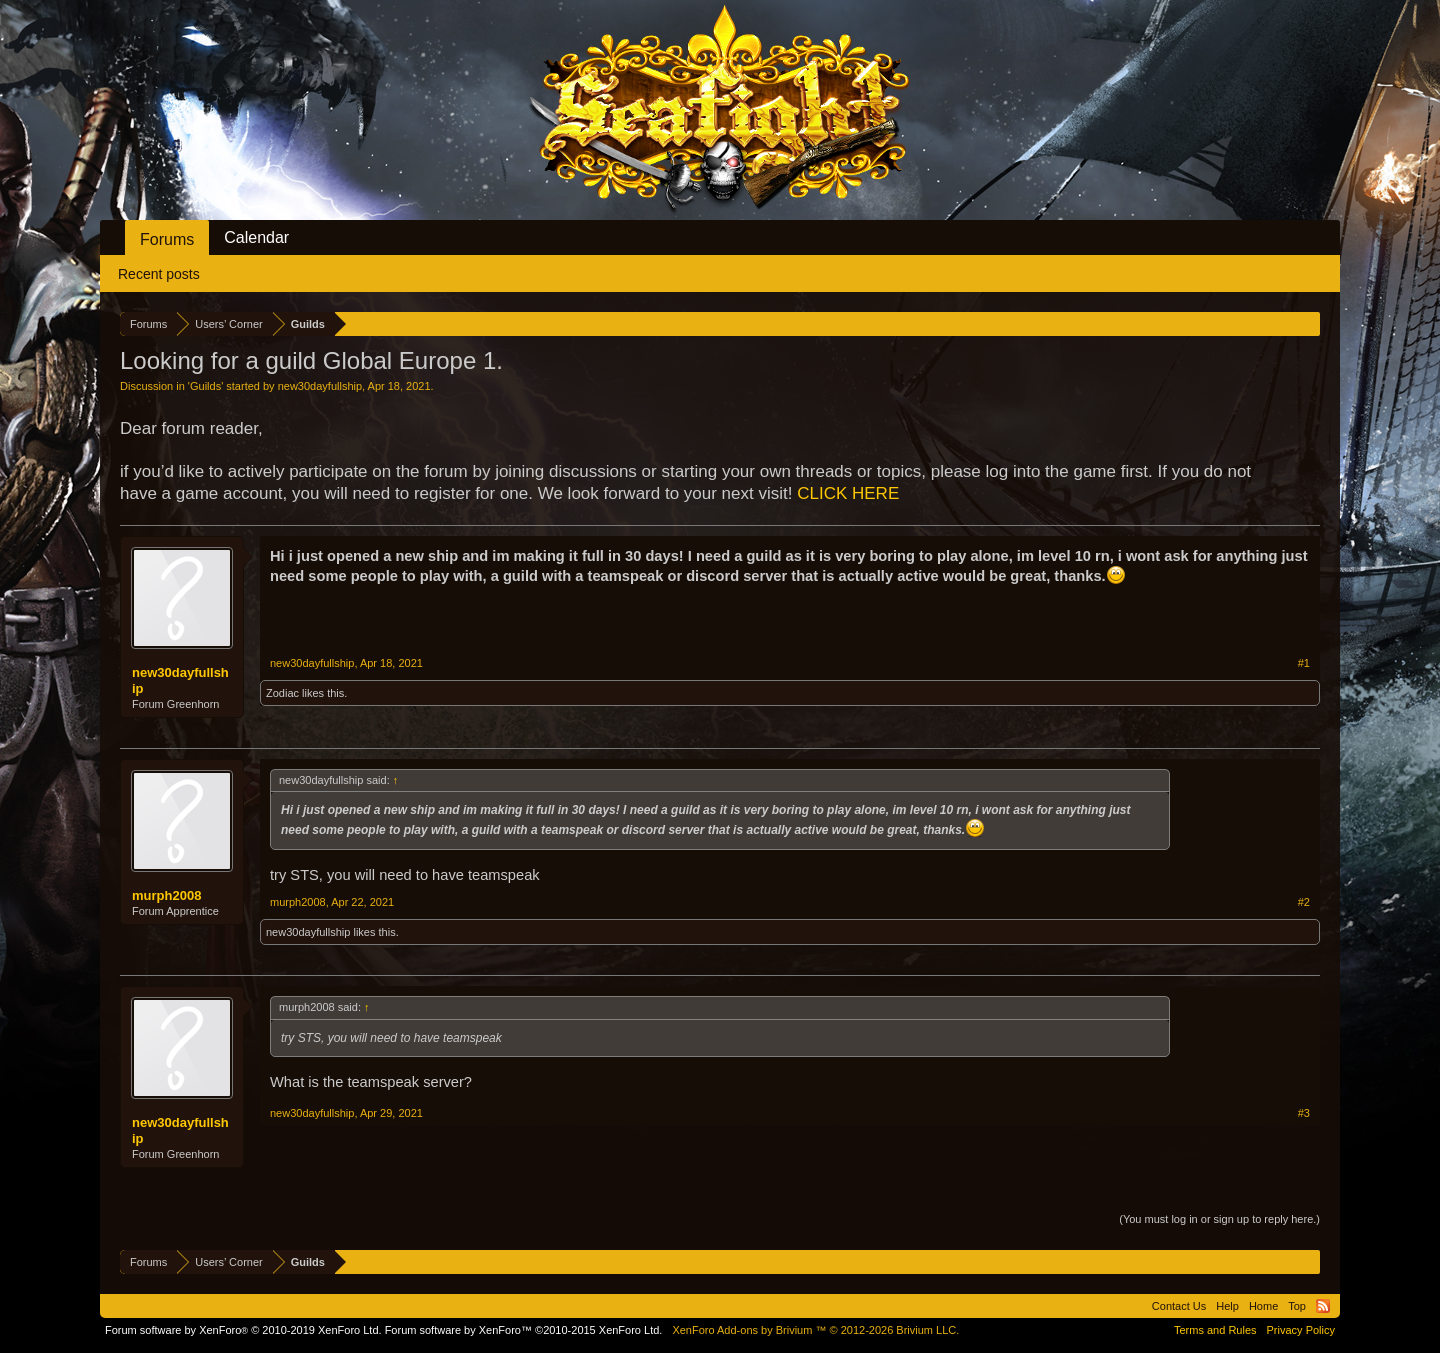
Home (1263, 1306)
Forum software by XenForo (243, 1330)
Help (1227, 1306)
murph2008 (166, 895)
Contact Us (1179, 1306)
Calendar (256, 237)
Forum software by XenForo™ (524, 1330)
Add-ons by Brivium (815, 1330)
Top (1297, 1306)
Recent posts (159, 274)
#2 (1304, 902)
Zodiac (282, 693)
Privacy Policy (1301, 1330)
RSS (1323, 1306)
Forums (167, 239)
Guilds (205, 386)
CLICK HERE (848, 493)
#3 (1304, 1113)
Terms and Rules (1215, 1330)
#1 (1304, 663)
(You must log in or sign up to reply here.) (1219, 1219)
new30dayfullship (320, 386)
